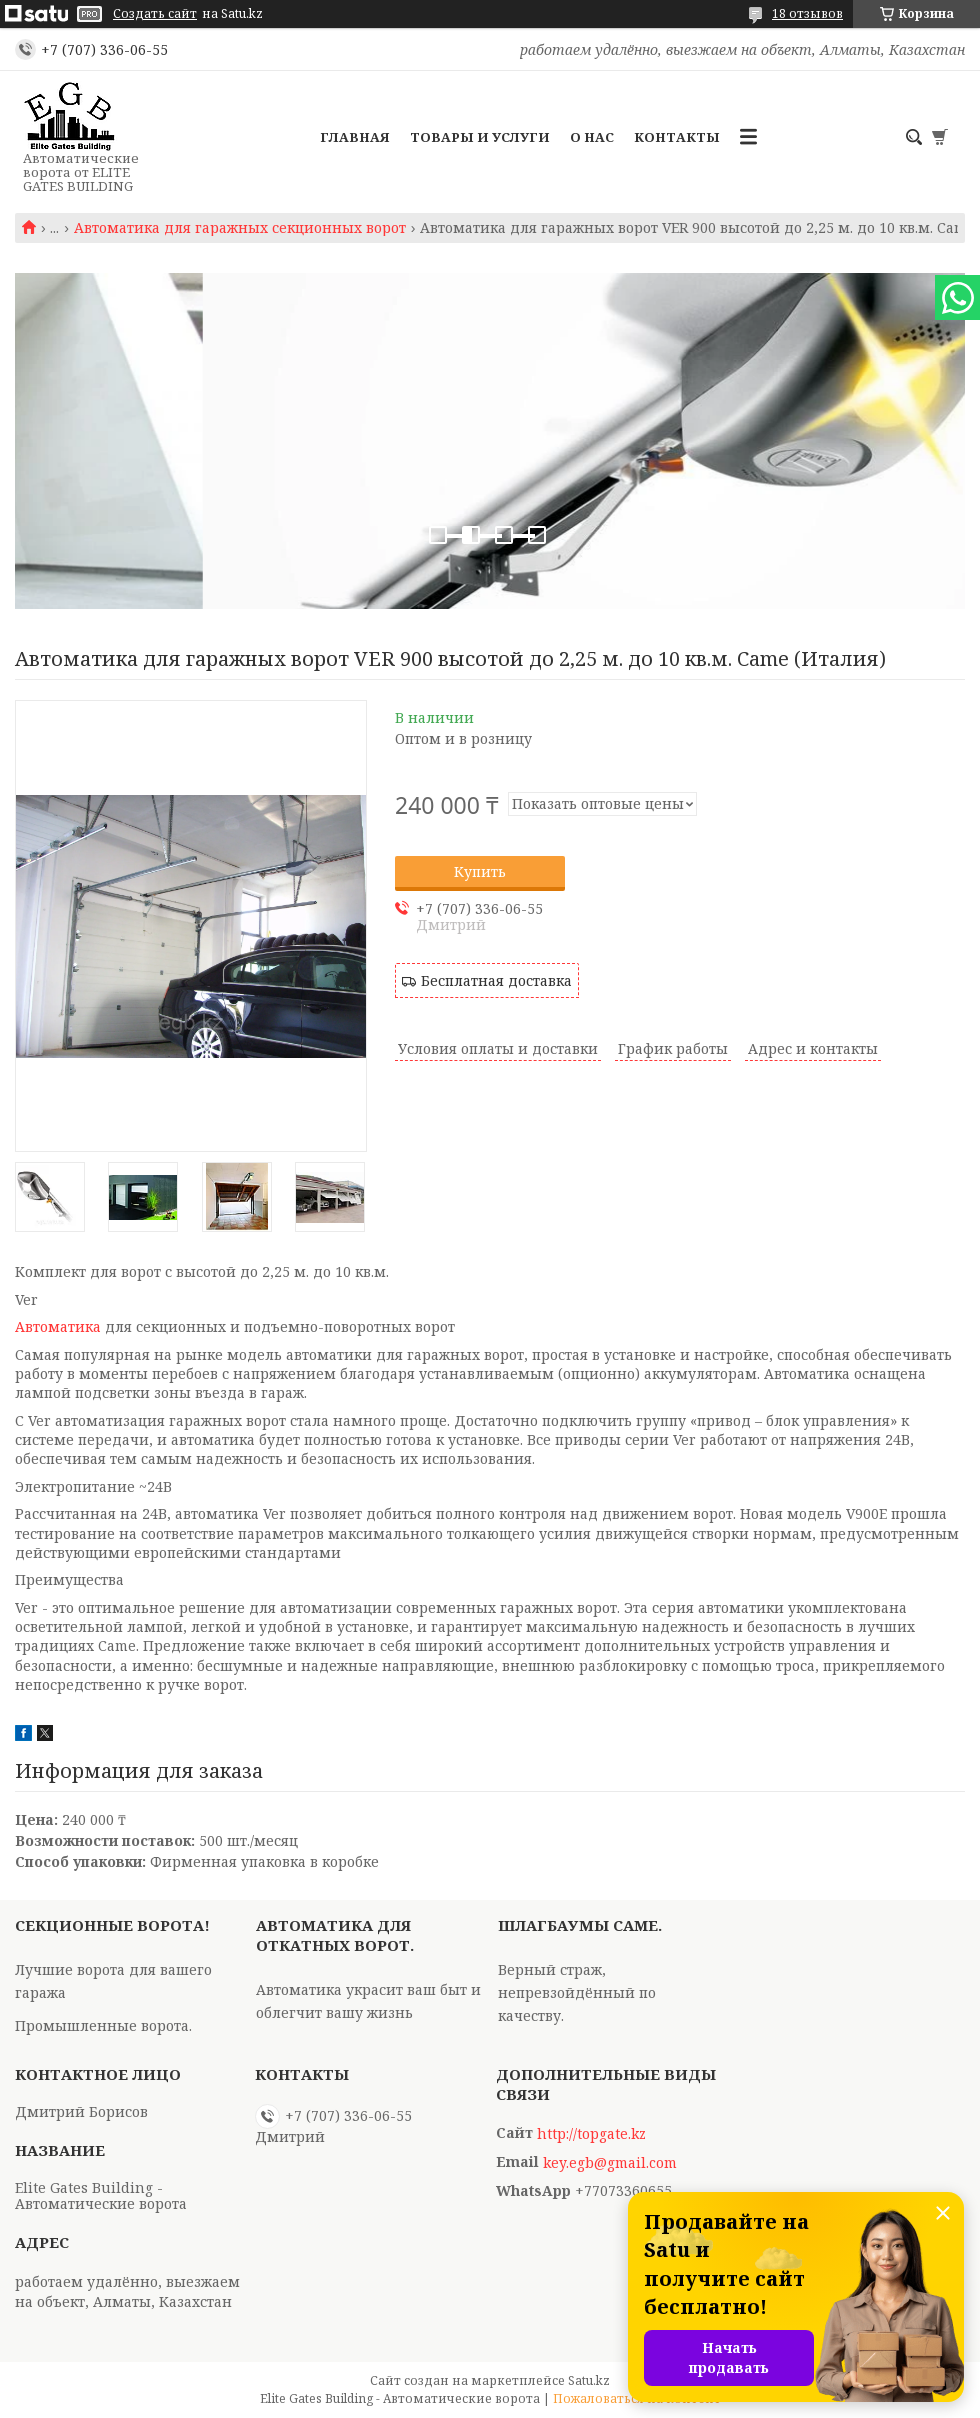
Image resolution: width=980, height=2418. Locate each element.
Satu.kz (589, 2380)
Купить (480, 871)
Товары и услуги (480, 137)
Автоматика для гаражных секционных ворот (240, 228)
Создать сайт (155, 14)
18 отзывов (807, 13)
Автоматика (58, 1326)
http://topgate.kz (591, 2134)
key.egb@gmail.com (610, 2163)
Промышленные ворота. (103, 2025)
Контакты (677, 137)
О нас (592, 137)
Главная (355, 137)
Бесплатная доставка (496, 980)
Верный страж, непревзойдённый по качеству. (577, 1992)
